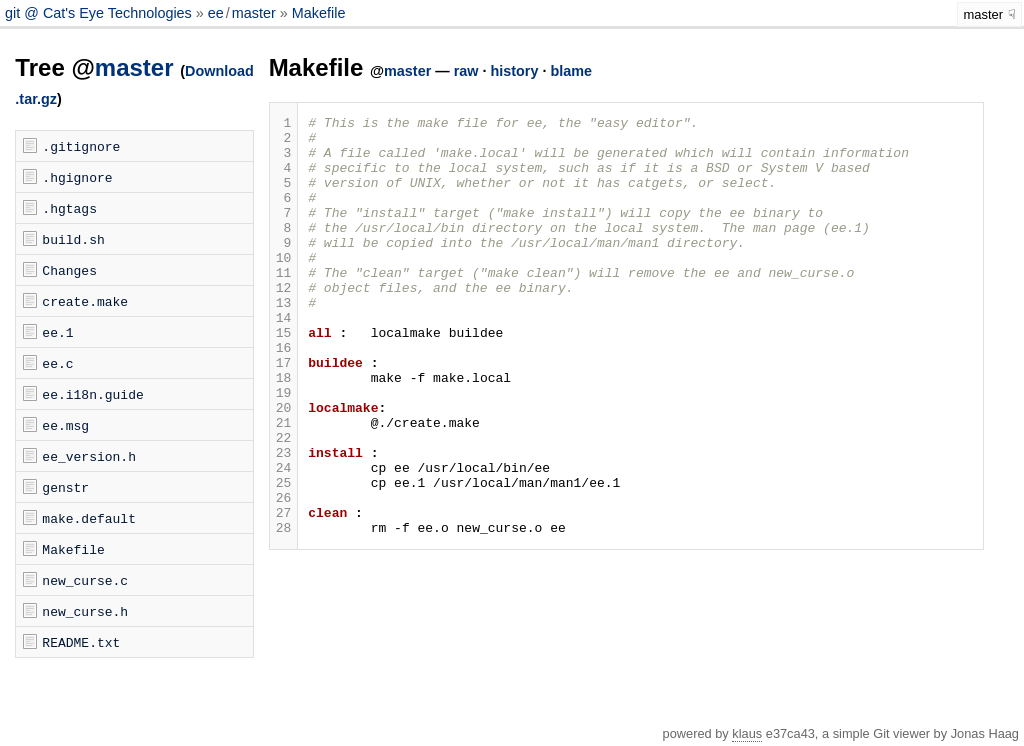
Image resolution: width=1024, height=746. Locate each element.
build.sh (73, 239)
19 (284, 449)
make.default (89, 518)
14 (284, 359)
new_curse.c (85, 580)
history (514, 71)
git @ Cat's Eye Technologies (100, 13)
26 (284, 575)
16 (284, 395)
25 (284, 557)
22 (284, 503)
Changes (69, 270)
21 (284, 485)
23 (284, 521)
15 (284, 377)
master (254, 13)
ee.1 (57, 332)
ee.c (57, 363)
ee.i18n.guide (92, 394)
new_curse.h (85, 611)
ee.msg (65, 425)
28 (284, 611)
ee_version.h (89, 456)
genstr (65, 487)
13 (284, 341)
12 (284, 323)
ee (216, 13)
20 (284, 467)
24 (284, 539)
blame (571, 71)
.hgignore (77, 177)
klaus (747, 733)
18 (284, 431)
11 (284, 305)
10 (284, 287)
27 (284, 593)
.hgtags (69, 208)
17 (284, 413)
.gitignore (81, 146)
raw (466, 71)
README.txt (81, 642)
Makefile (319, 13)
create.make (85, 301)
